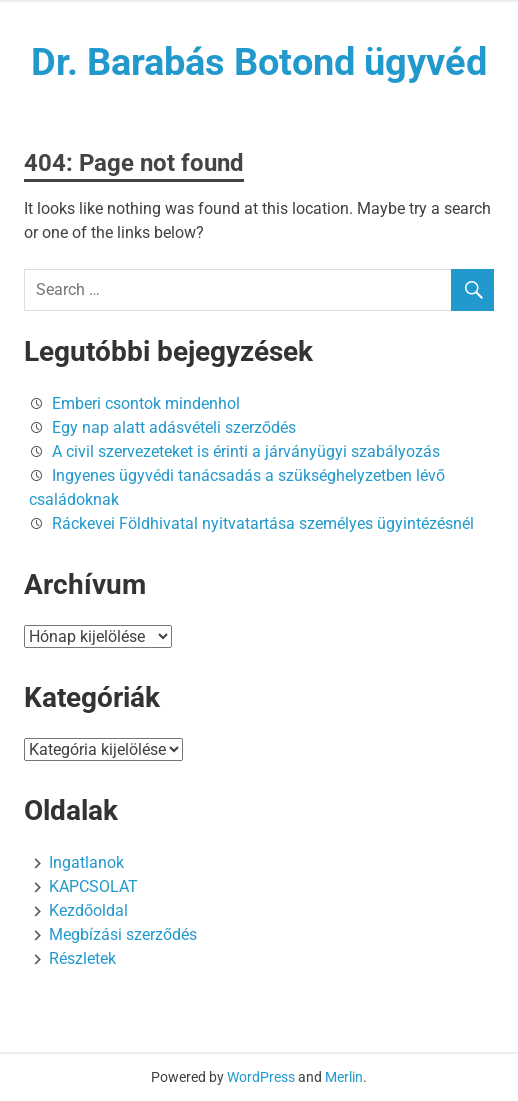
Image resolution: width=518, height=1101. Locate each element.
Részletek (82, 958)
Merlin (344, 1077)
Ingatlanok (86, 862)
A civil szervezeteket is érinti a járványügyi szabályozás (246, 451)
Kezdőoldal (88, 910)
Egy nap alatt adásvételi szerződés (174, 427)
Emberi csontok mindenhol (146, 403)
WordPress (261, 1077)
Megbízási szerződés (123, 934)
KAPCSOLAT (93, 886)
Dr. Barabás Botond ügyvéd (259, 62)
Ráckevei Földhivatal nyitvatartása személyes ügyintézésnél (263, 523)
